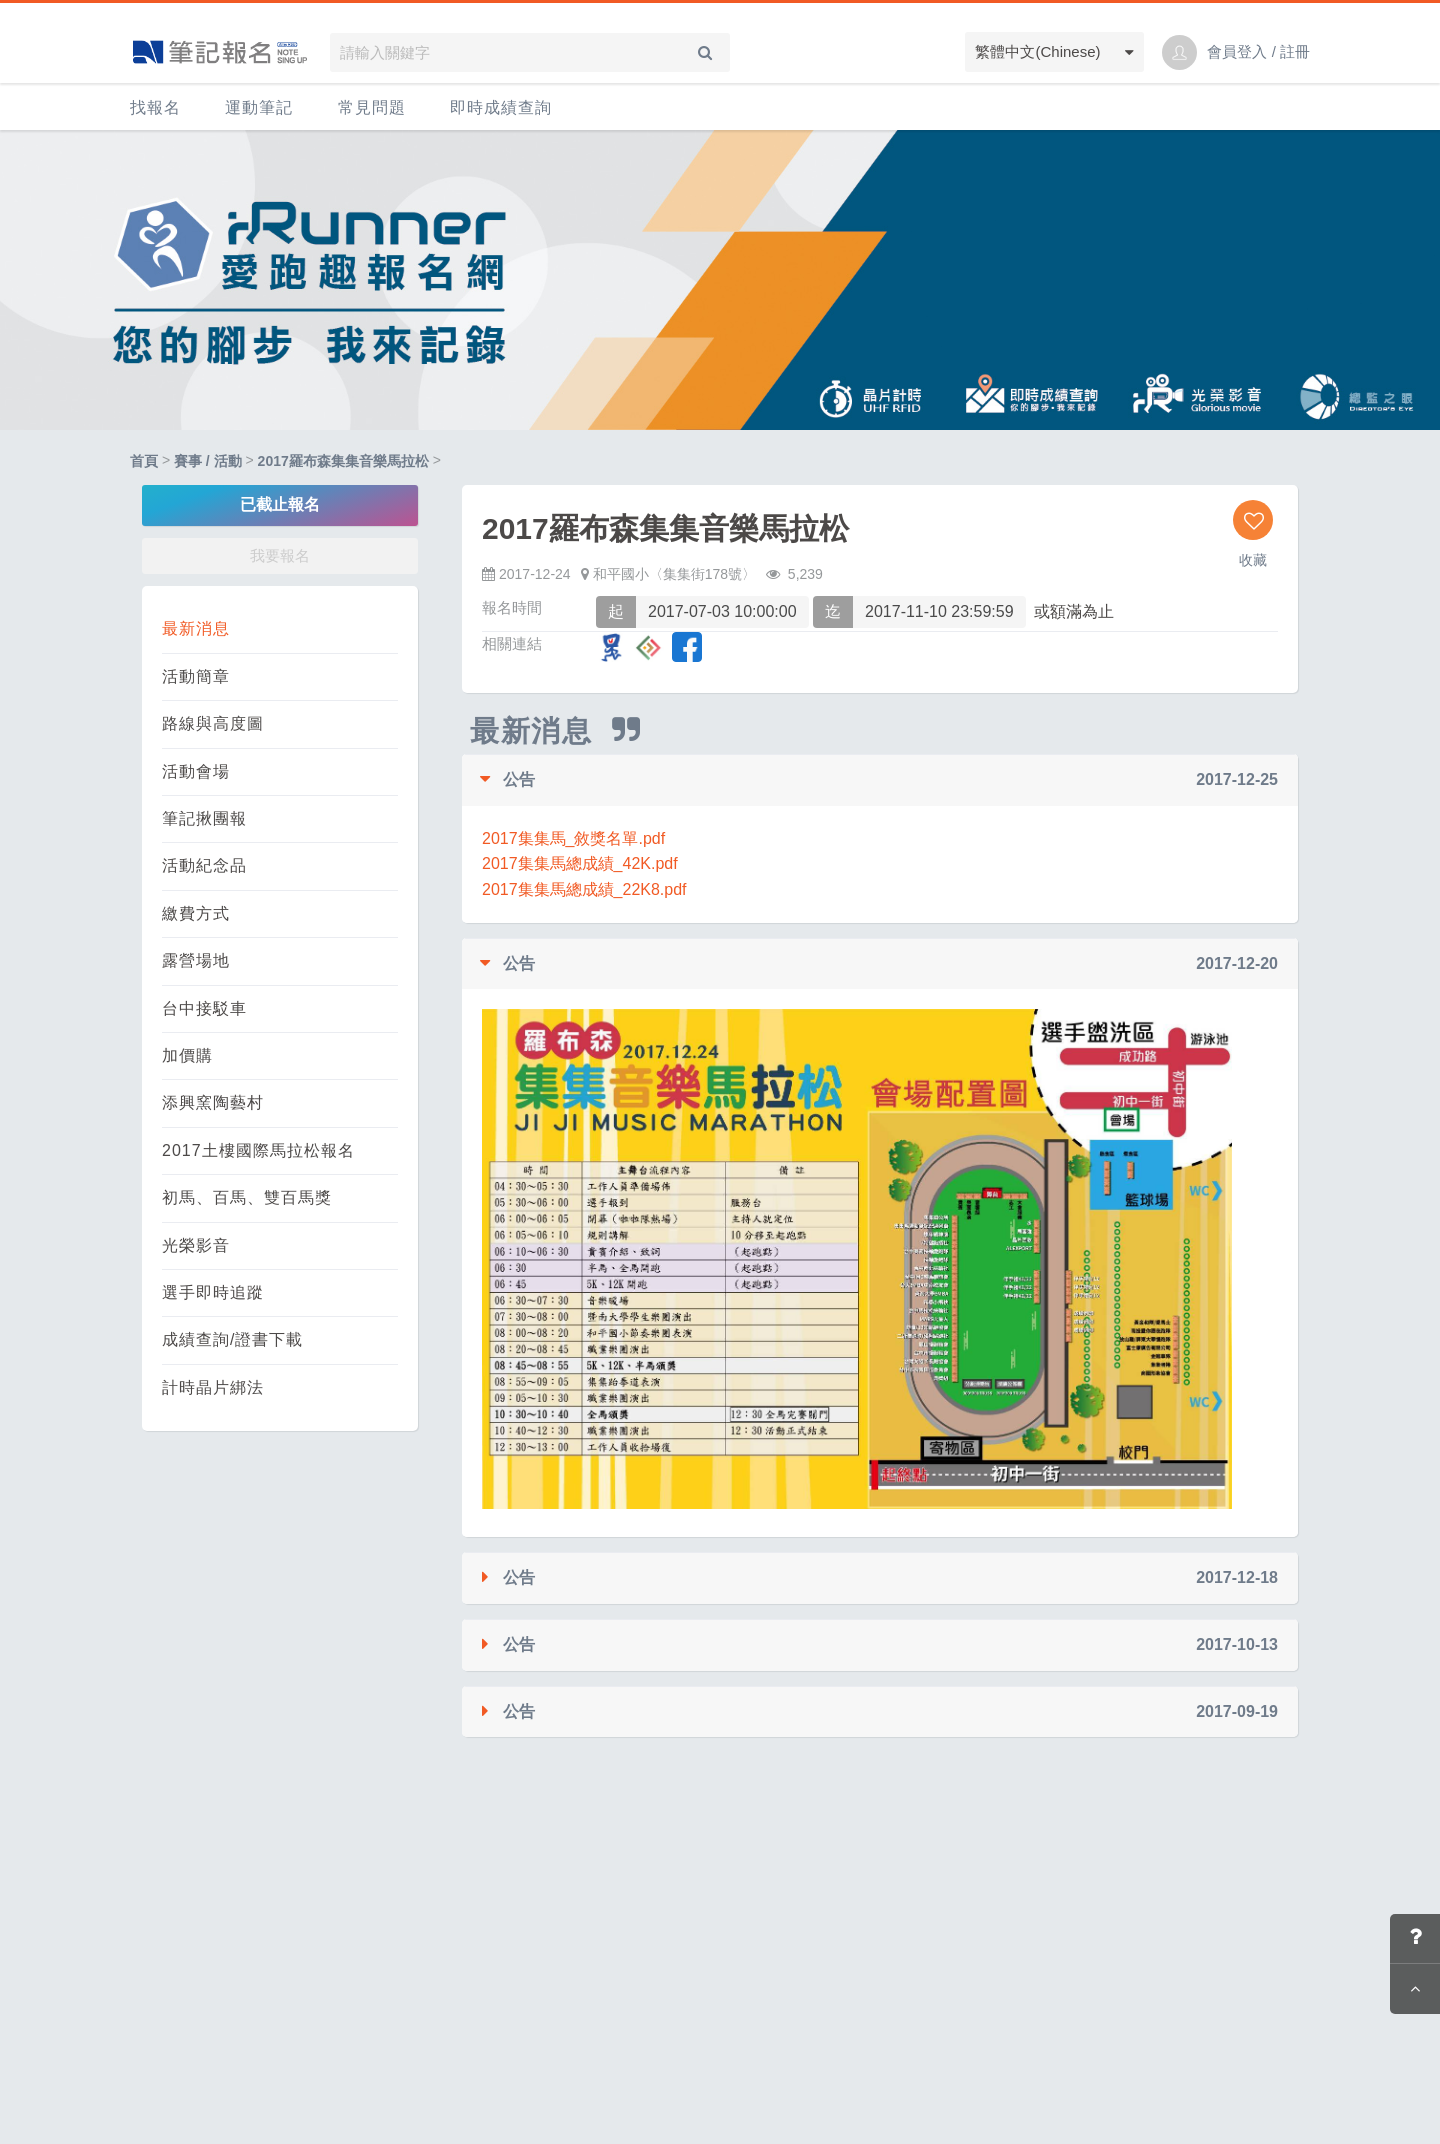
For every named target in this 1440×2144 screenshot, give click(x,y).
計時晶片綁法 (213, 1387)
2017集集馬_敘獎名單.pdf (573, 838)
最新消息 (196, 628)
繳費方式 (196, 913)
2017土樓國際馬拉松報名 (258, 1150)
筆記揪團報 (204, 818)
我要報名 (280, 555)
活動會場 (196, 771)
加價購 (187, 1055)
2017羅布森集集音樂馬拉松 (343, 461)
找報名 (155, 107)
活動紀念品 (204, 865)
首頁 (144, 461)
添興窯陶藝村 (213, 1102)
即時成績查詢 (501, 107)
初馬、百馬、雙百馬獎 (247, 1197)
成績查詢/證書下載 (232, 1339)
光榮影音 (196, 1245)
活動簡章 (196, 676)
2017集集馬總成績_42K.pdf (580, 863)
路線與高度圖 (213, 723)
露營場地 (196, 960)
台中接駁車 (204, 1008)
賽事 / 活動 (208, 461)
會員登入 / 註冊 (1258, 51)
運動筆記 (259, 107)
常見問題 (372, 107)
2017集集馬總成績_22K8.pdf (584, 889)
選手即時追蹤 (213, 1292)
